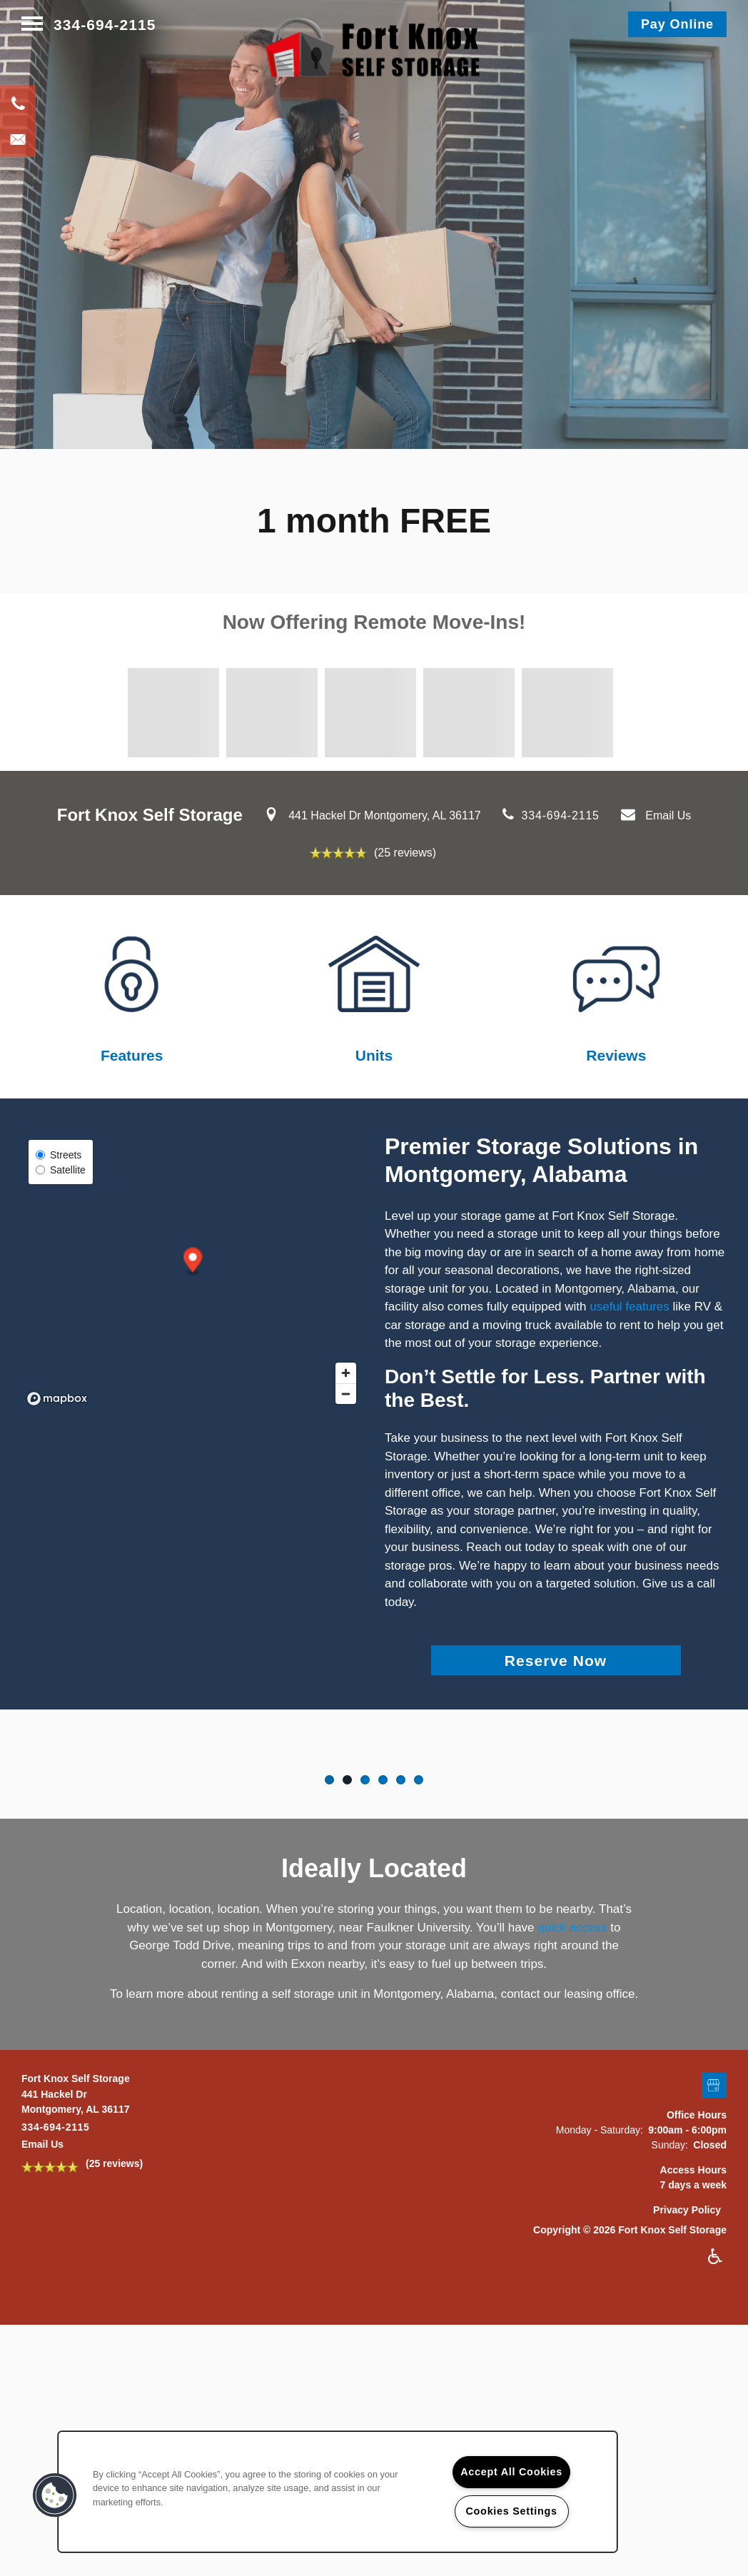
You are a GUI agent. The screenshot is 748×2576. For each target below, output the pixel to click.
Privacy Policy (687, 2341)
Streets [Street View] (58, 1155)
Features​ (132, 1055)
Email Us (668, 815)
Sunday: (670, 2276)
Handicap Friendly (715, 2387)
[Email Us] (18, 139)
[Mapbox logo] (57, 1398)
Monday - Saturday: (599, 2261)
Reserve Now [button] (556, 1660)
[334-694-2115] (18, 103)
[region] (337, 2491)
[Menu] (32, 25)
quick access (572, 2059)
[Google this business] (714, 2217)
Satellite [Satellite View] (61, 1170)
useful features (629, 1306)
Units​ (374, 1055)
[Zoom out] (345, 1393)
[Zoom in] (345, 1373)
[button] (677, 24)
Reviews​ (616, 1055)
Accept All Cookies (511, 2471)
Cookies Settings (511, 2511)
